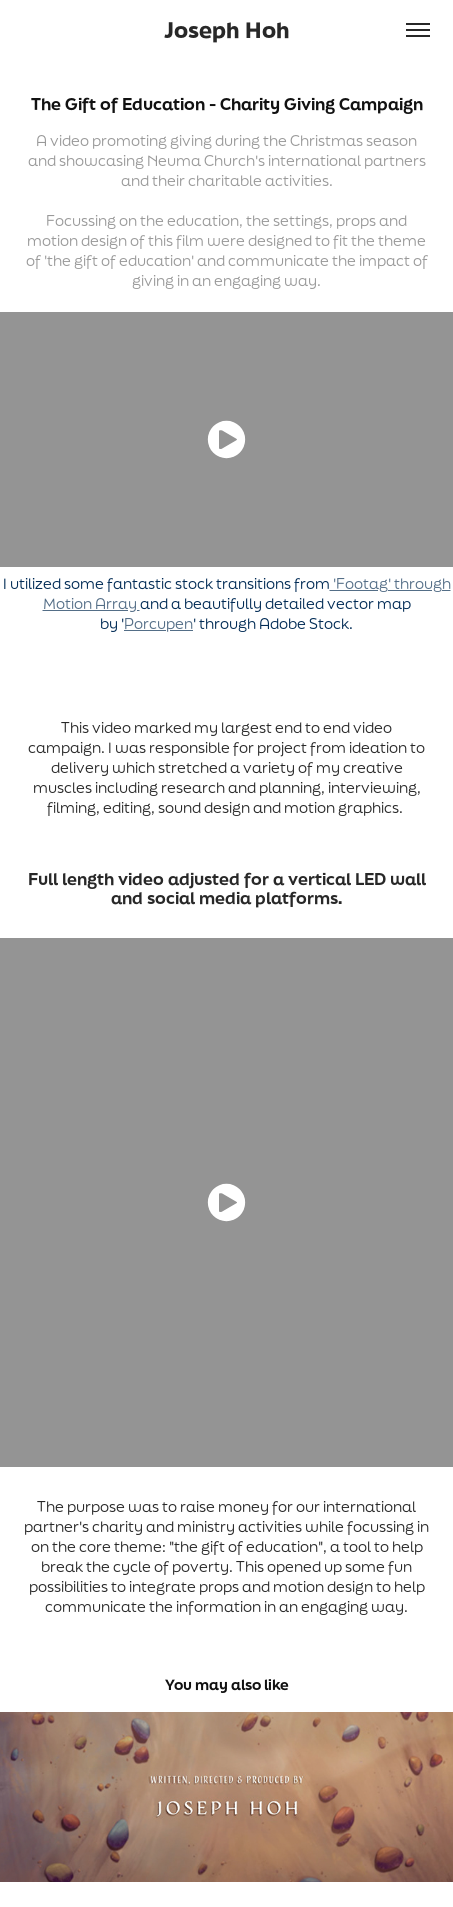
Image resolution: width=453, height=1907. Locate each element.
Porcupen (158, 623)
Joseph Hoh (227, 29)
